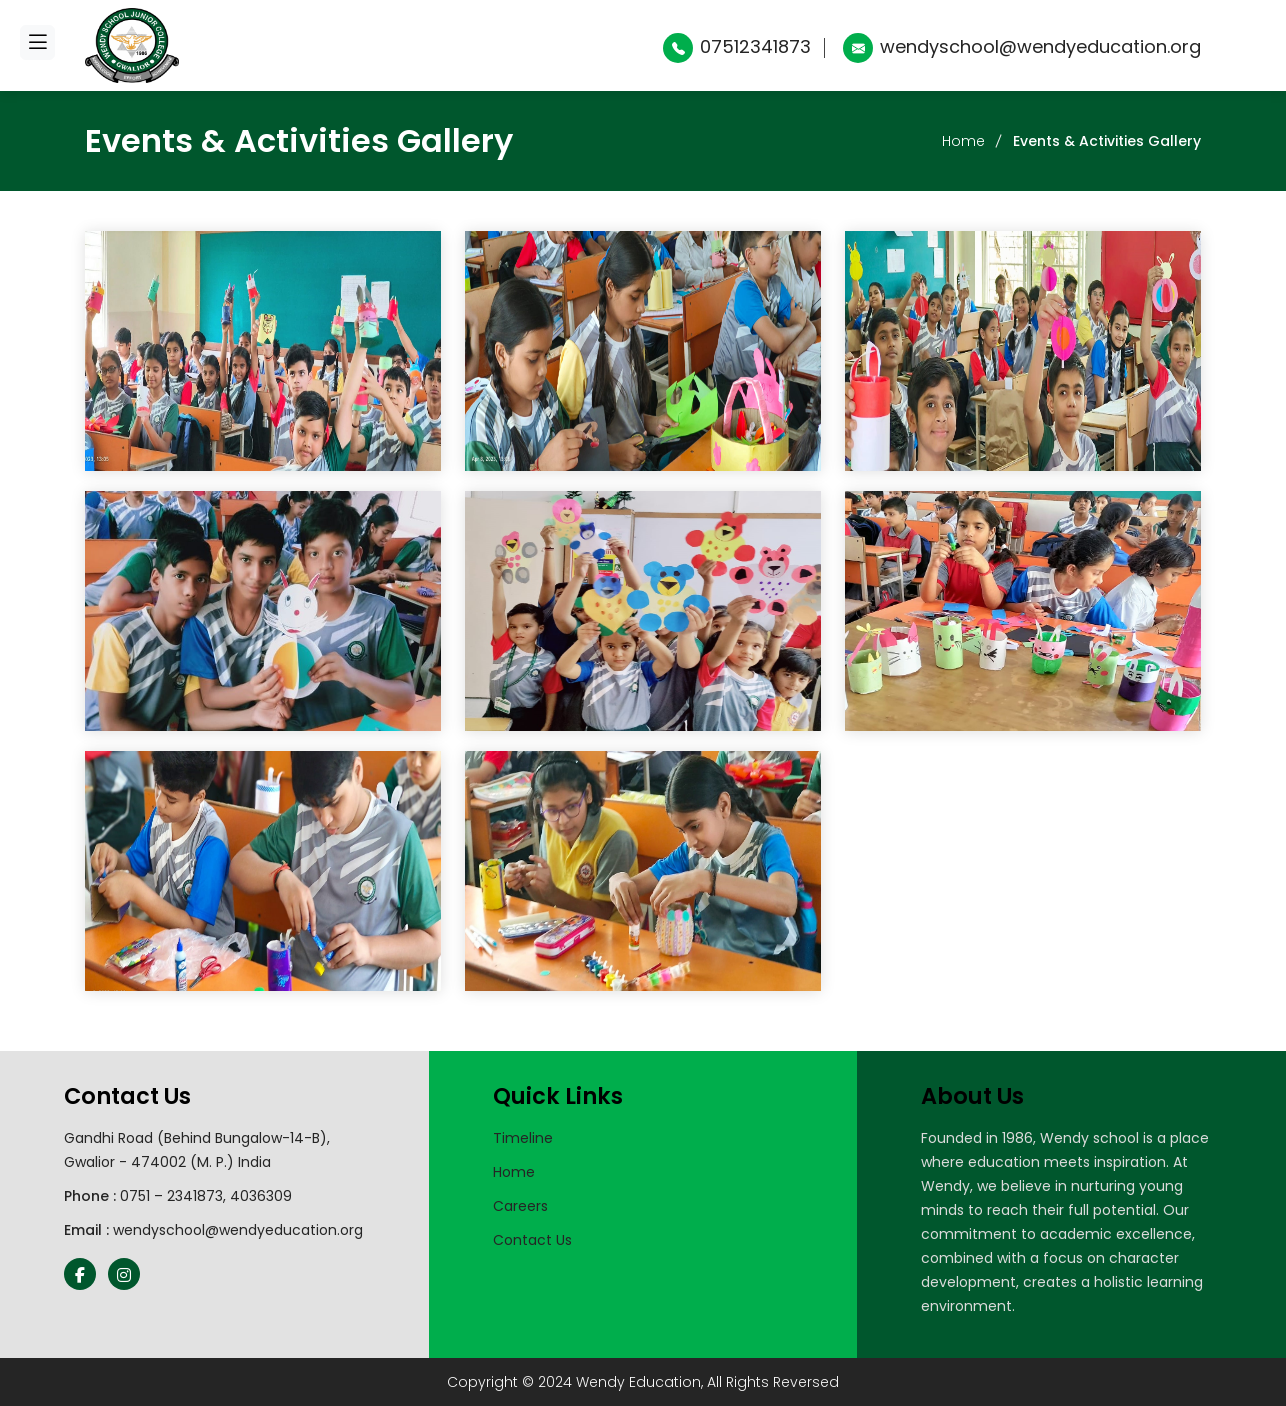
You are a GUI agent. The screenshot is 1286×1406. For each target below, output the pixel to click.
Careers (520, 1206)
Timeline (523, 1138)
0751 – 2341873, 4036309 (206, 1196)
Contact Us (532, 1240)
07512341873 (737, 46)
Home (963, 141)
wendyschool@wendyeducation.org (1022, 46)
